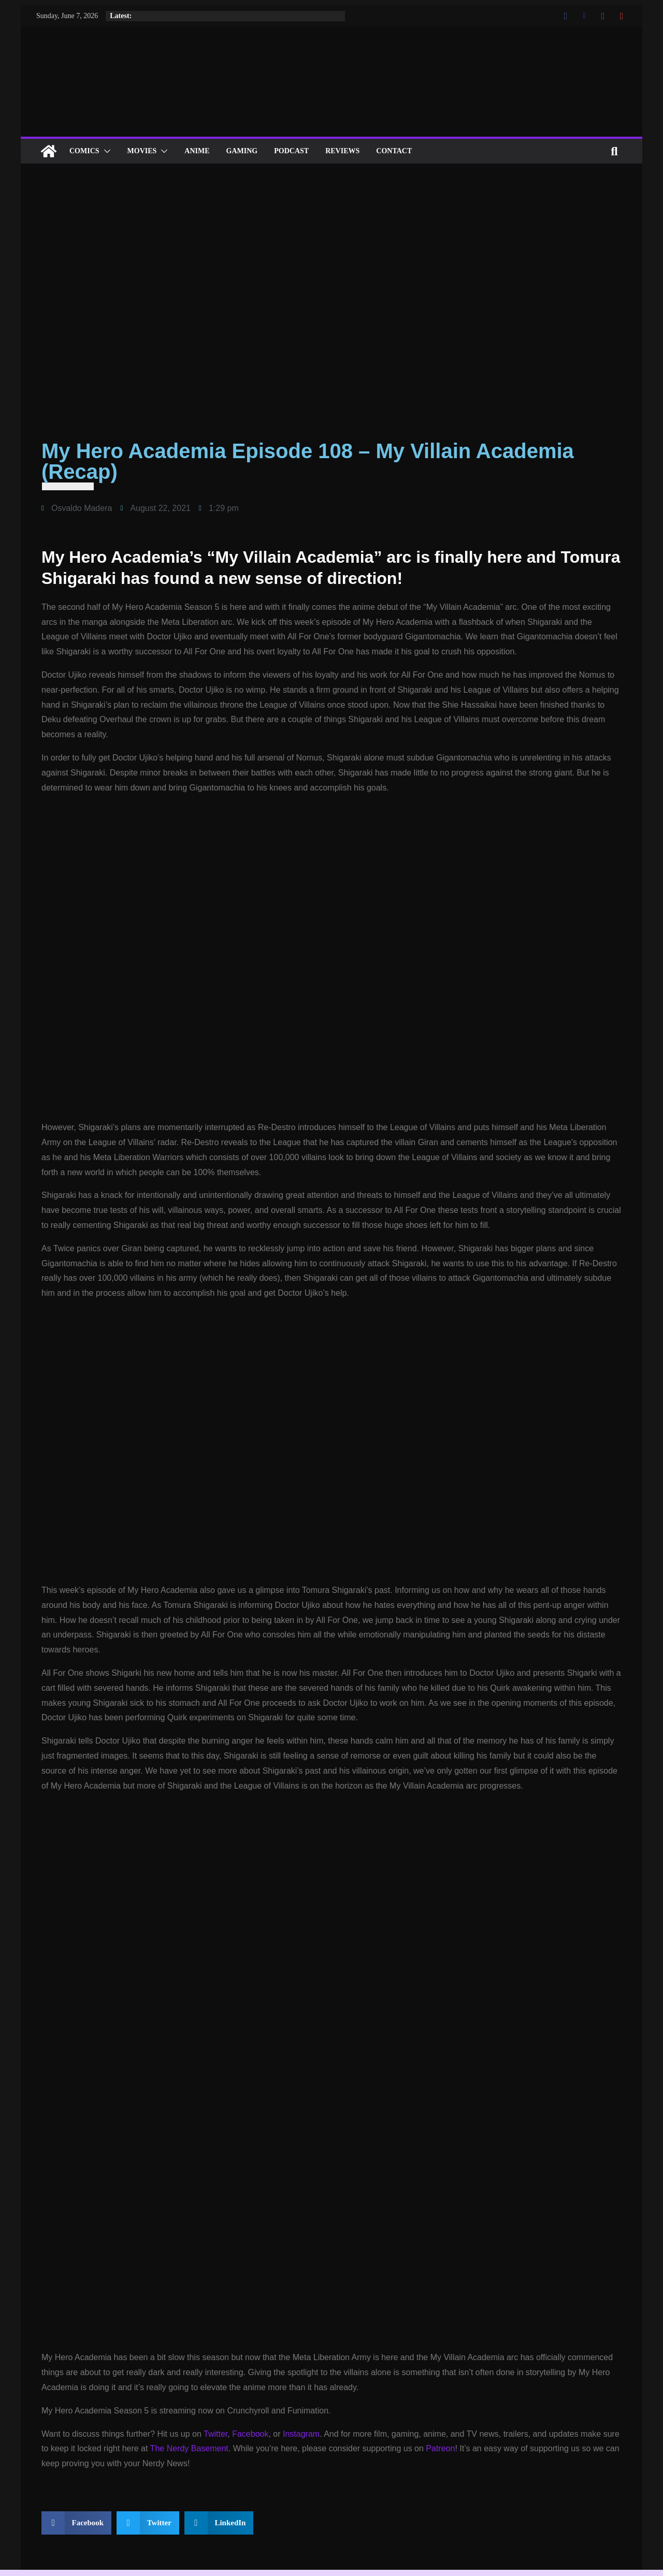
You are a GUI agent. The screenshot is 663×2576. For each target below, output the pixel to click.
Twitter (215, 2433)
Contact (394, 151)
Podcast (291, 151)
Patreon (440, 2448)
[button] (105, 151)
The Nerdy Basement (189, 2448)
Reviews (342, 151)
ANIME (196, 151)
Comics (84, 151)
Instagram (301, 2433)
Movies (142, 151)
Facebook (250, 2433)
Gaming (242, 151)
